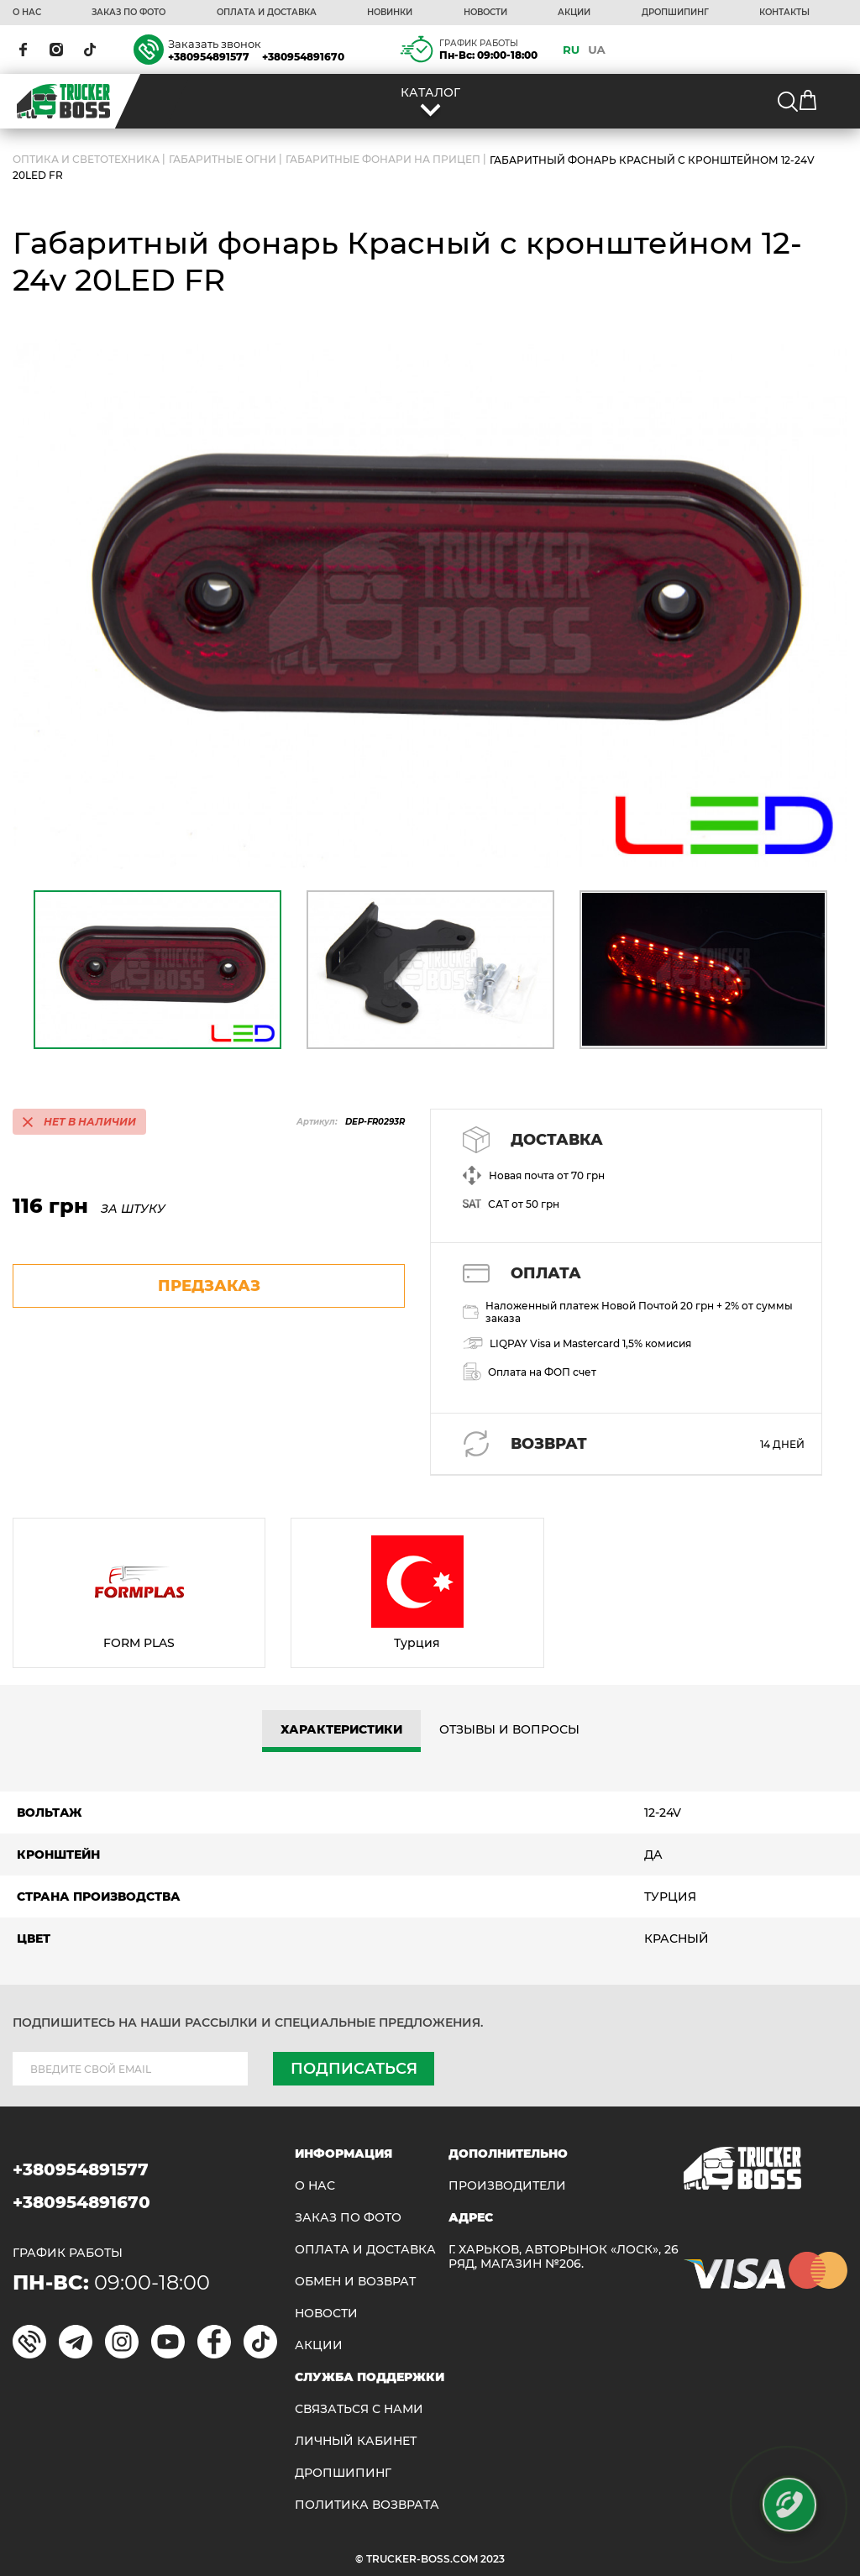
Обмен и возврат (355, 2281)
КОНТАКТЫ (784, 13)
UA (597, 49)
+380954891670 (303, 56)
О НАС (27, 13)
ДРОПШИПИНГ (675, 13)
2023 (492, 2558)
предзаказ (209, 1286)
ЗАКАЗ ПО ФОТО (128, 13)
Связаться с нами (359, 2409)
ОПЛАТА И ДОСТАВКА (267, 13)
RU (571, 49)
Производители (507, 2186)
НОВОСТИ (485, 13)
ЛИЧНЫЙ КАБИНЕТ (356, 2441)
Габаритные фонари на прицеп (383, 160)
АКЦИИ (574, 13)
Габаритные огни (222, 160)
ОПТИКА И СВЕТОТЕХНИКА (86, 160)
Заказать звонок (214, 43)
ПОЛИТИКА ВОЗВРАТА (367, 2505)
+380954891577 (208, 56)
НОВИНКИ (389, 13)
